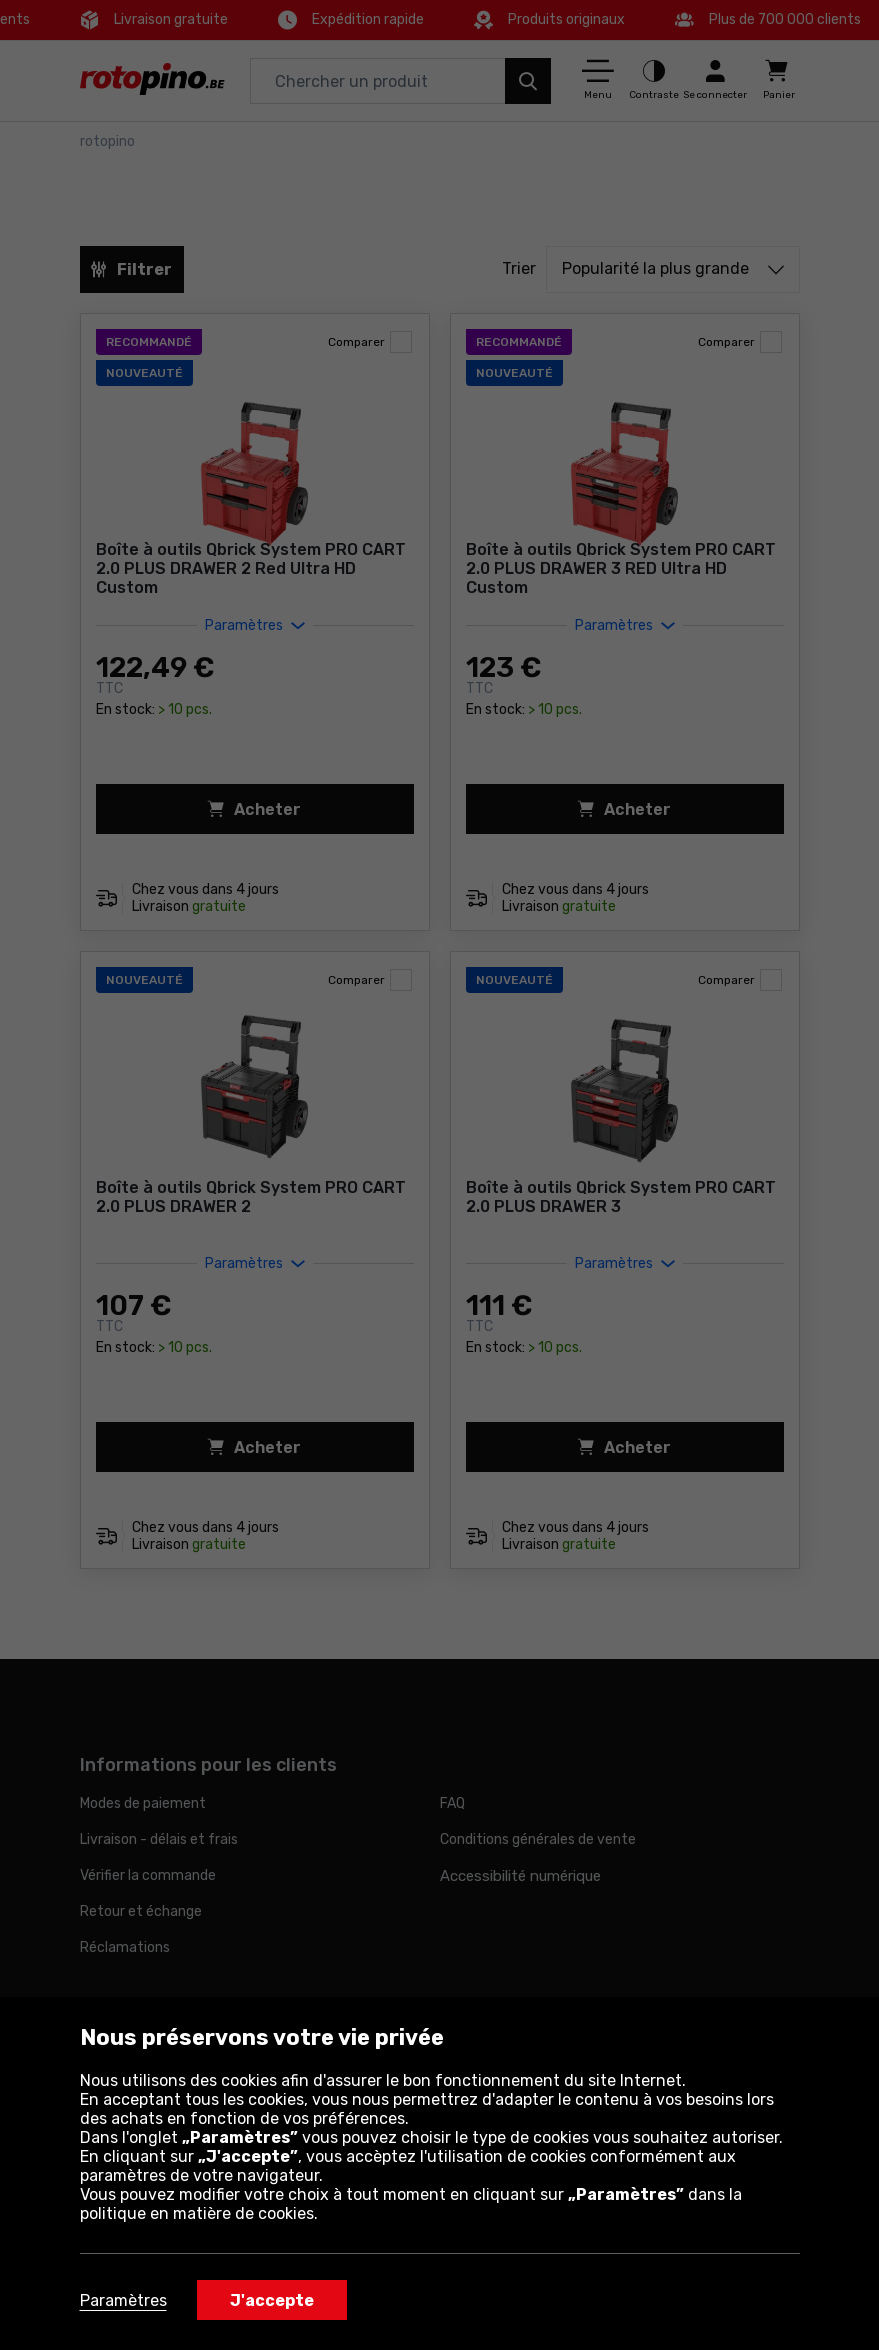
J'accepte (272, 2300)
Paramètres (123, 2300)
